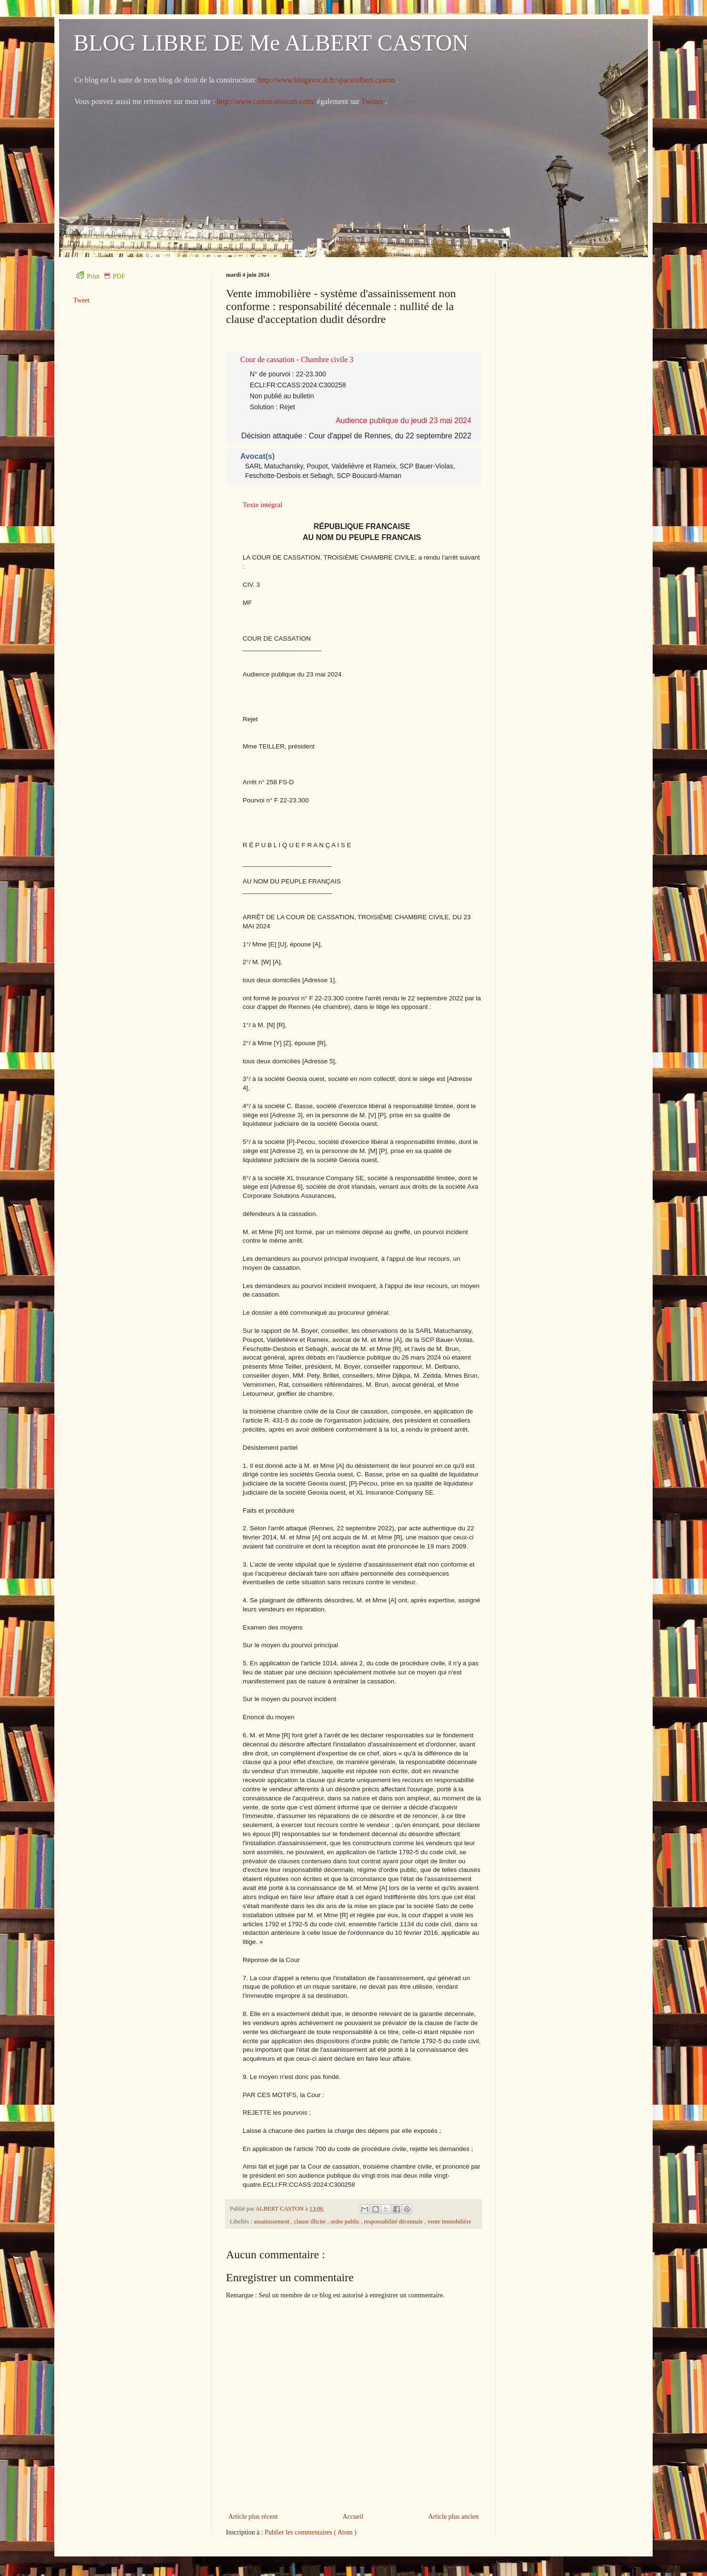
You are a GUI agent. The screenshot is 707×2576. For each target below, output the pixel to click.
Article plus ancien (453, 2516)
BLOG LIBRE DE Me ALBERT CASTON (271, 42)
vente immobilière (449, 2221)
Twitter (373, 101)
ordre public (345, 2221)
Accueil (353, 2516)
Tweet (81, 300)
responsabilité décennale (394, 2221)
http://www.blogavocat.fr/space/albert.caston (327, 80)
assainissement (272, 2221)
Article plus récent (252, 2516)
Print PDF (100, 276)
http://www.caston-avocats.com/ (266, 101)
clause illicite (311, 2221)
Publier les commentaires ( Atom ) (310, 2532)
